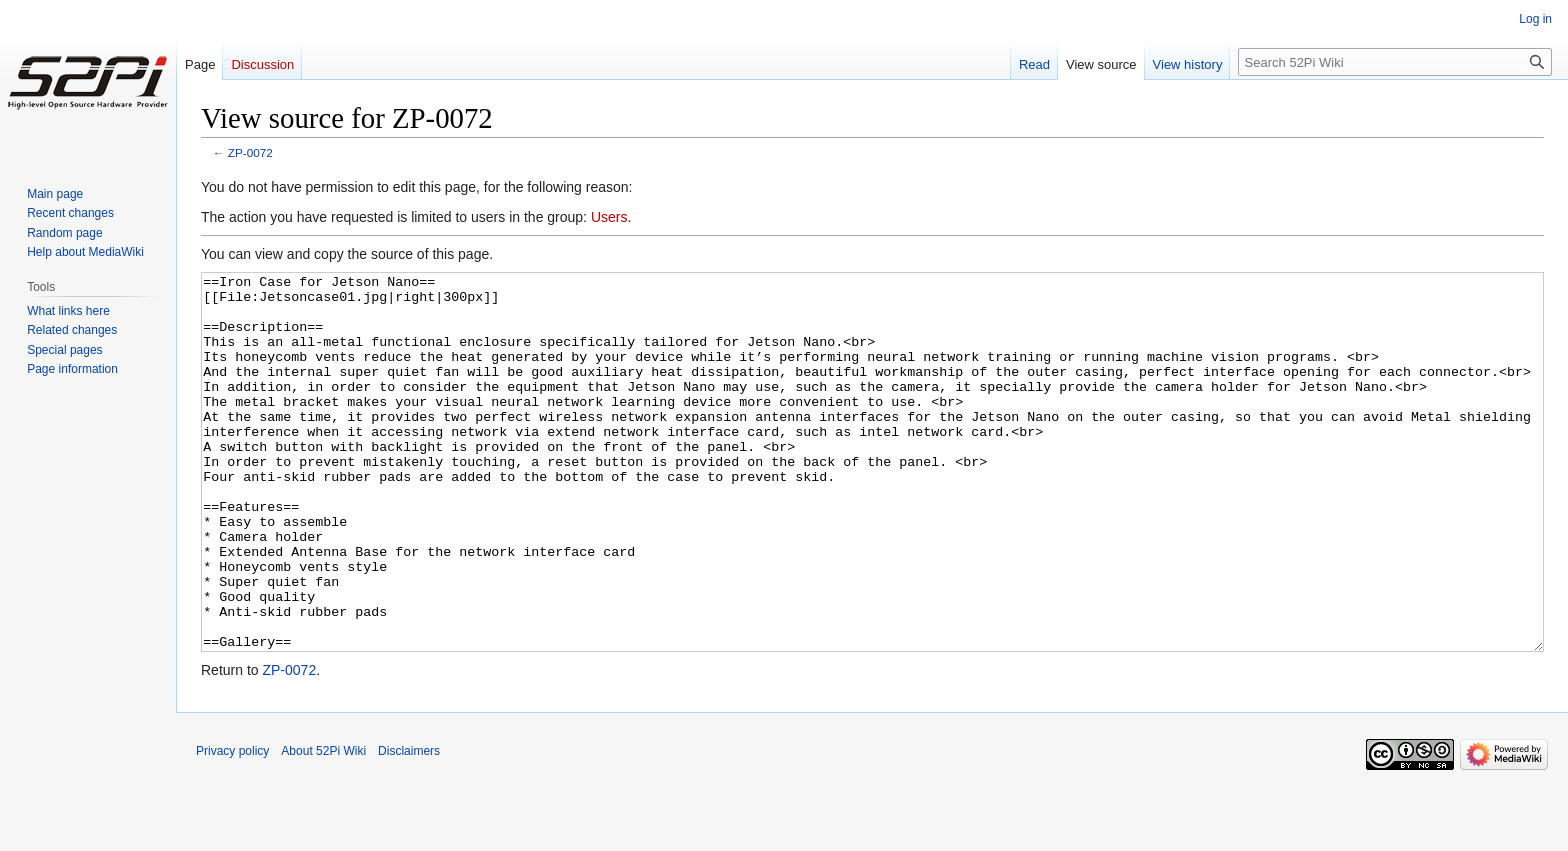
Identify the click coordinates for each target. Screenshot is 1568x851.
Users (609, 217)
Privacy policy (232, 826)
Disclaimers (409, 826)
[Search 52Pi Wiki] (1395, 62)
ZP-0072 (250, 152)
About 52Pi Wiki (323, 826)
